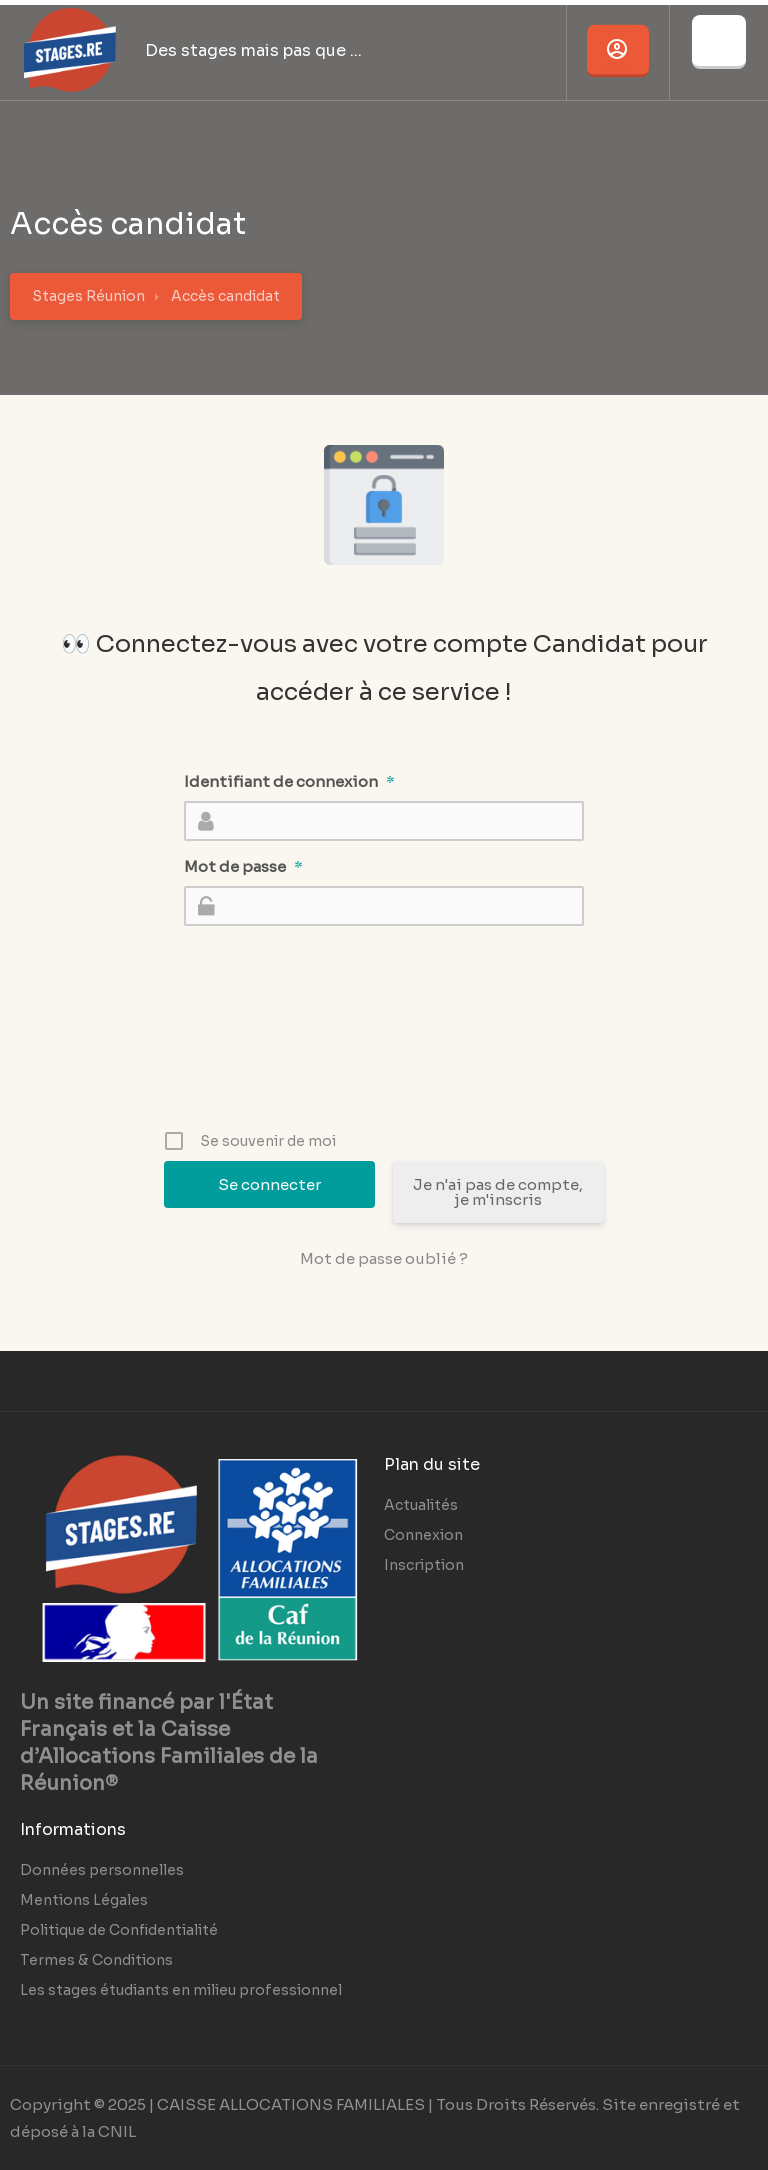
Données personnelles (102, 1870)
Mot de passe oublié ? (384, 1258)
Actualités (421, 1505)
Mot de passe (243, 867)
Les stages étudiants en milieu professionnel (181, 1990)
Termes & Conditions (96, 1960)
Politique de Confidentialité (119, 1930)
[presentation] (386, 1060)
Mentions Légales (84, 1900)
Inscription (424, 1565)
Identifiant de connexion (289, 782)
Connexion (423, 1535)
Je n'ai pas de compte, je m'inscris (498, 1192)
